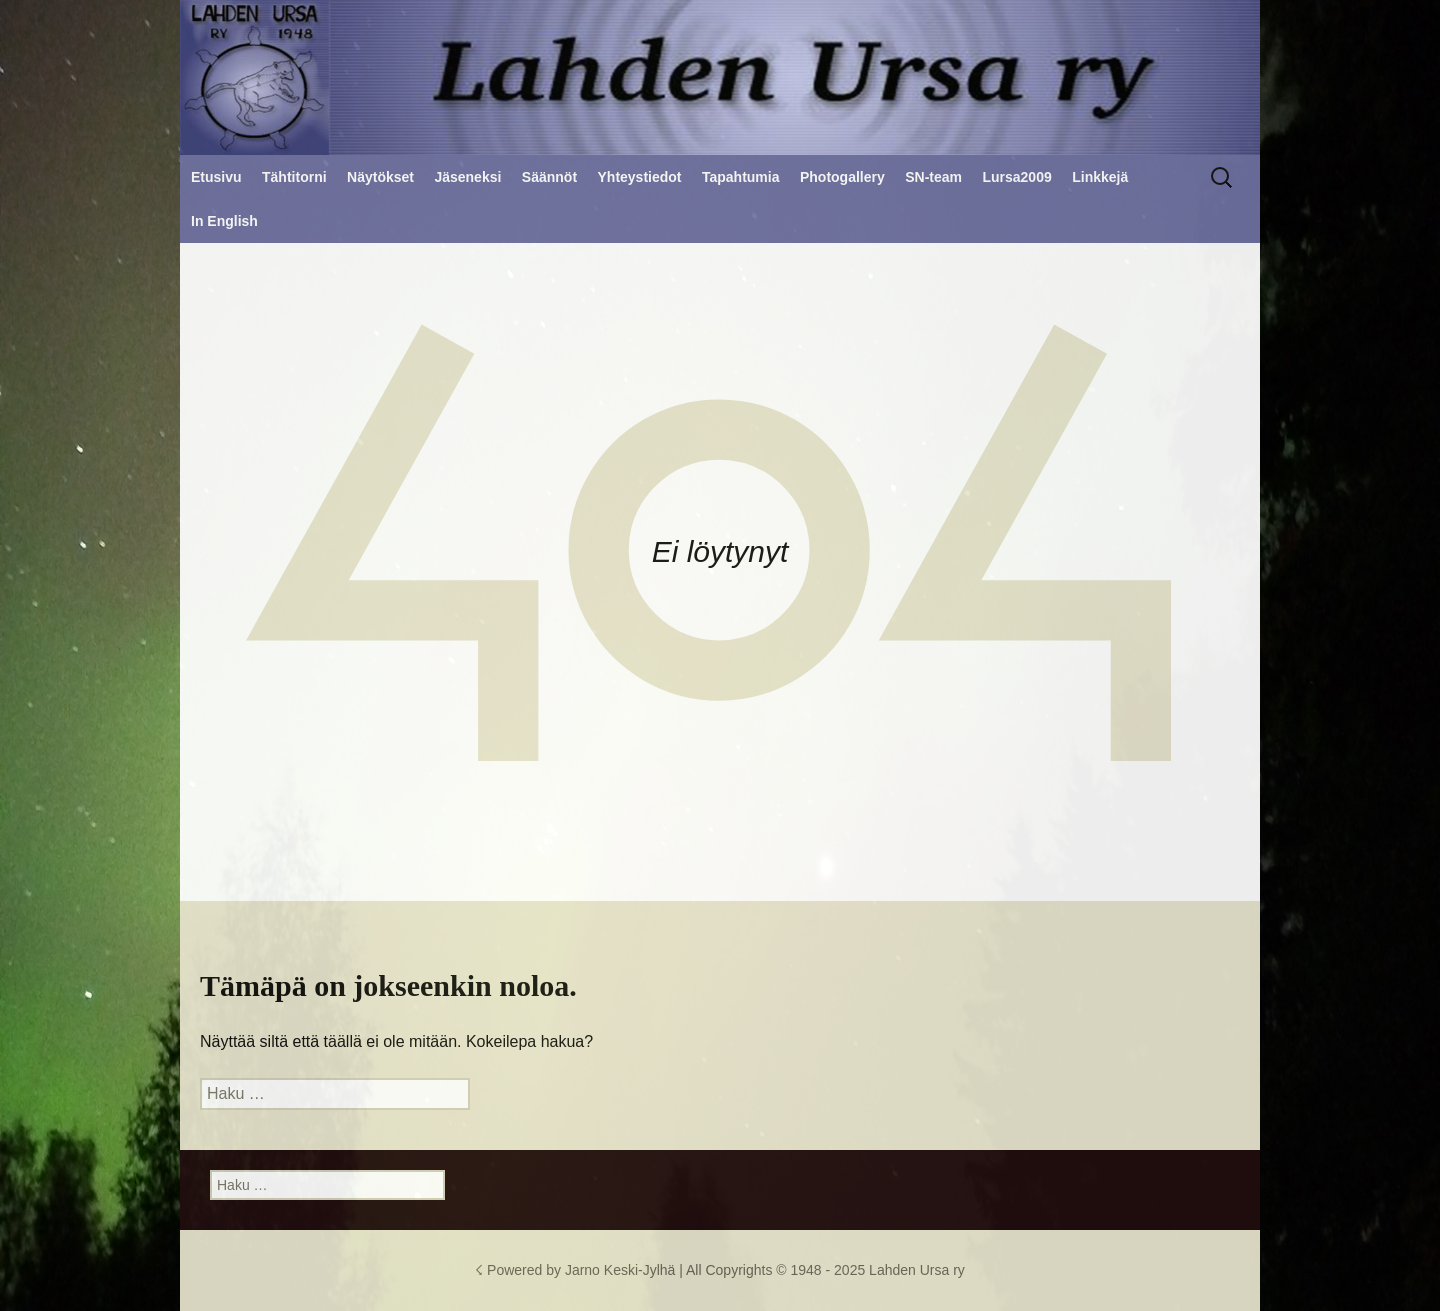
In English (224, 221)
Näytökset (380, 177)
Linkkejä (1100, 177)
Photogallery (842, 177)
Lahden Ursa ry (917, 1270)
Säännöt (549, 177)
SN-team (933, 177)
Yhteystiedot (640, 177)
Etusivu (216, 177)
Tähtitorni (294, 177)
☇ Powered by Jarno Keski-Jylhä (577, 1270)
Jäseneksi (467, 177)
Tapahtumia (741, 177)
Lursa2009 (1016, 177)
